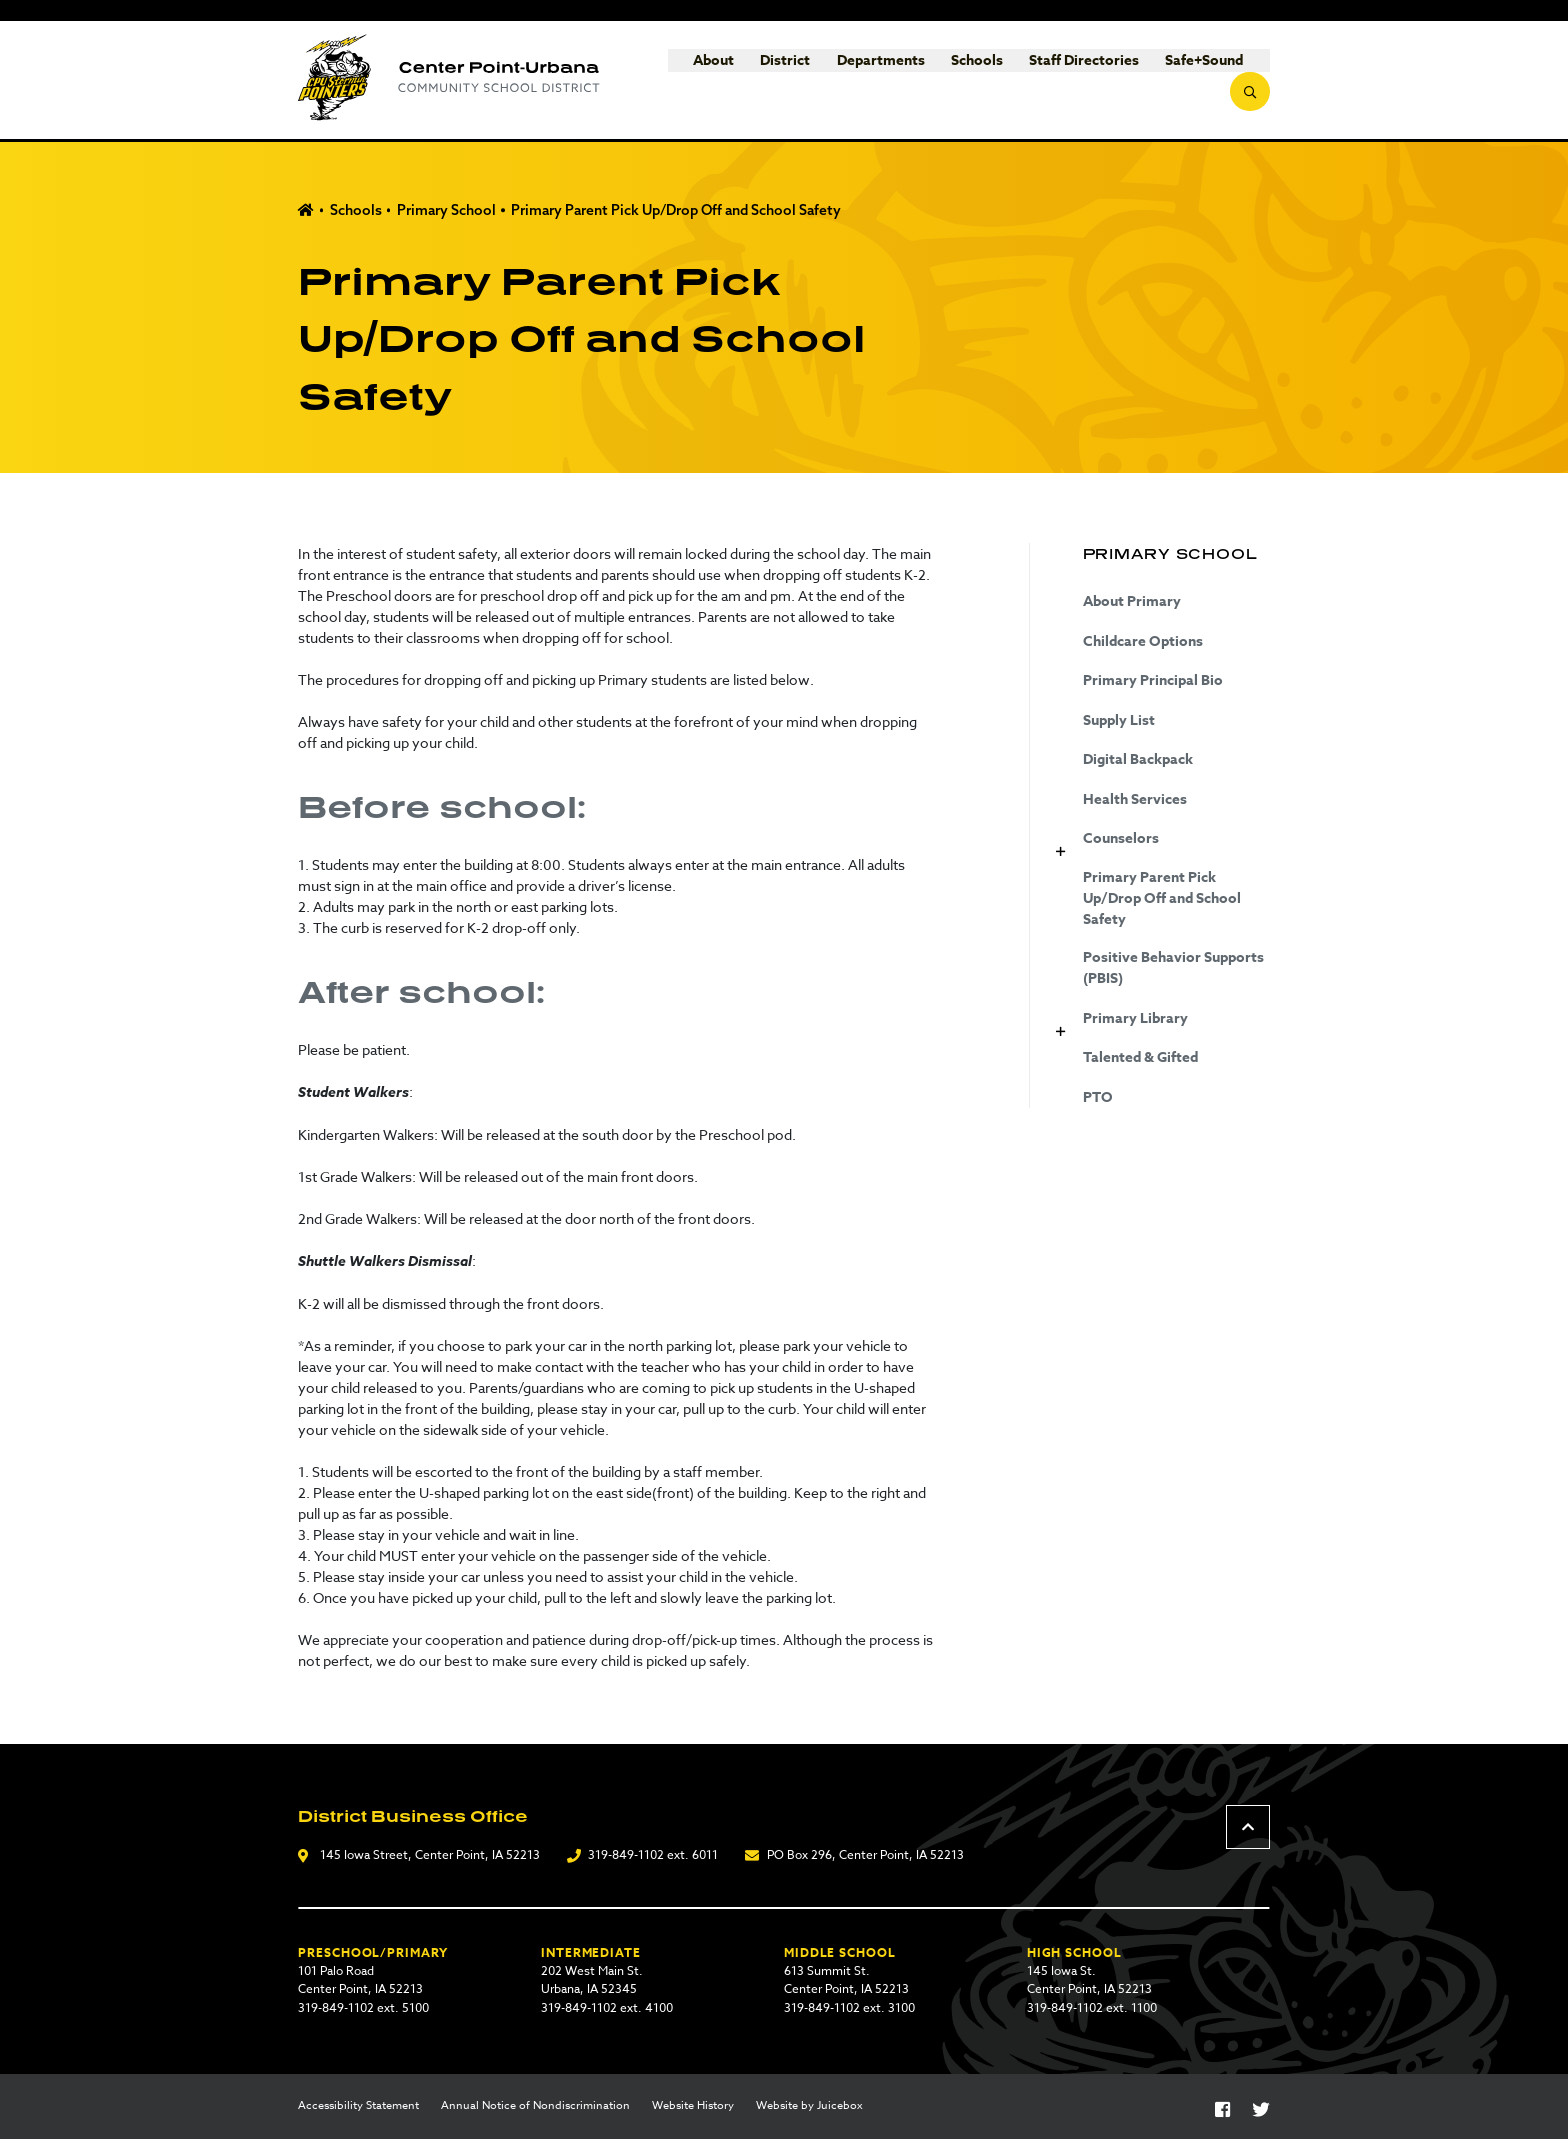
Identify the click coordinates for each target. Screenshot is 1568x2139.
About (674, 80)
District (746, 80)
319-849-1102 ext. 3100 (849, 2007)
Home (306, 210)
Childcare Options (1143, 641)
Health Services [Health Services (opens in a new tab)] (1135, 799)
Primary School (446, 210)
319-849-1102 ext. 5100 (363, 2007)
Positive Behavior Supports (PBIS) (1173, 968)
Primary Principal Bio (1153, 680)
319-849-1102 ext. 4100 (607, 2007)
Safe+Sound (1165, 80)
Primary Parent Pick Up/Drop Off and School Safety (676, 210)
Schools (937, 80)
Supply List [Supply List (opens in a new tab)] (1119, 720)
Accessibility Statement (358, 2106)
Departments (841, 80)
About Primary (1132, 601)
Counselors (1121, 838)
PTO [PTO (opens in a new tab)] (1098, 1097)
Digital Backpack (1138, 759)
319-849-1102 (626, 1854)
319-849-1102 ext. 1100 (1092, 2007)
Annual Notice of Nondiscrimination (535, 2106)
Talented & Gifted (1140, 1057)
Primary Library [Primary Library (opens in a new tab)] (1135, 1018)
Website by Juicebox (809, 2106)
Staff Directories (1045, 80)
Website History (693, 2106)
